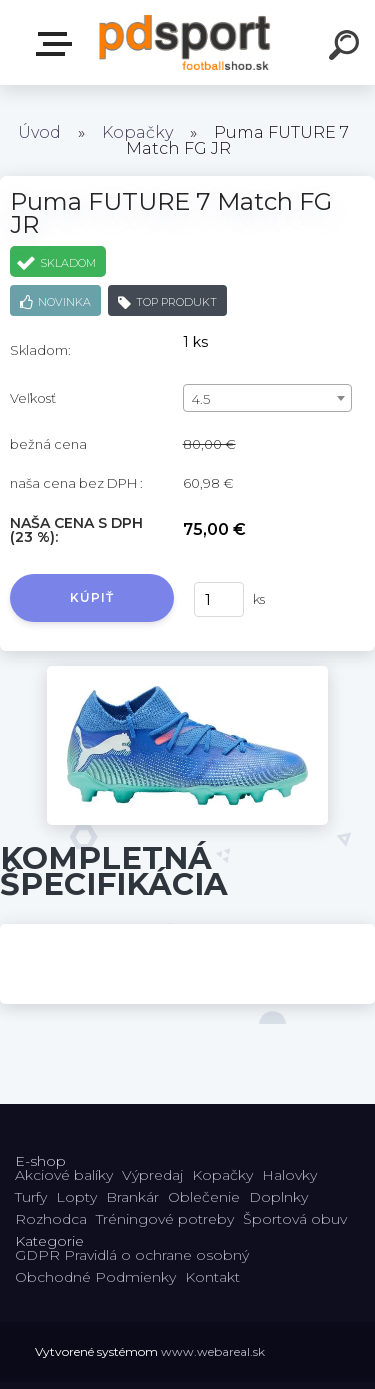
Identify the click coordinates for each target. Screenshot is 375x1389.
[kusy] (219, 599)
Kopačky (137, 132)
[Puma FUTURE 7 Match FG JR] (187, 673)
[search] (347, 48)
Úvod (39, 132)
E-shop (58, 44)
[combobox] (267, 398)
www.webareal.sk (213, 1351)
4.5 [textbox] (201, 399)
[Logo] (185, 42)
